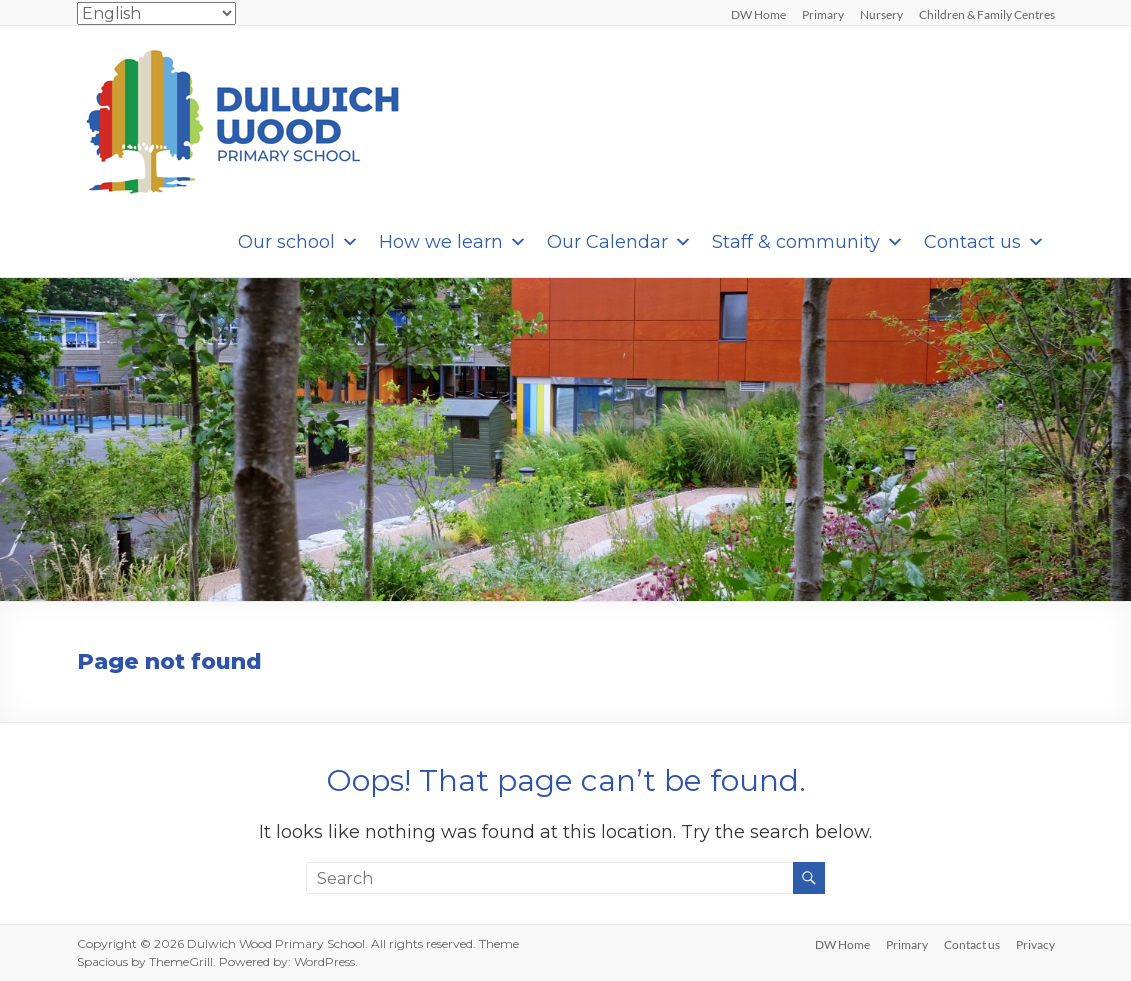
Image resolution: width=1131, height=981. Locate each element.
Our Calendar (619, 242)
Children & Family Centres (987, 14)
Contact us (984, 242)
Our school (298, 242)
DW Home (758, 14)
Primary (823, 14)
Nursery (881, 14)
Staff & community (808, 242)
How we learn (453, 242)
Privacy (1035, 944)
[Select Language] (156, 13)
